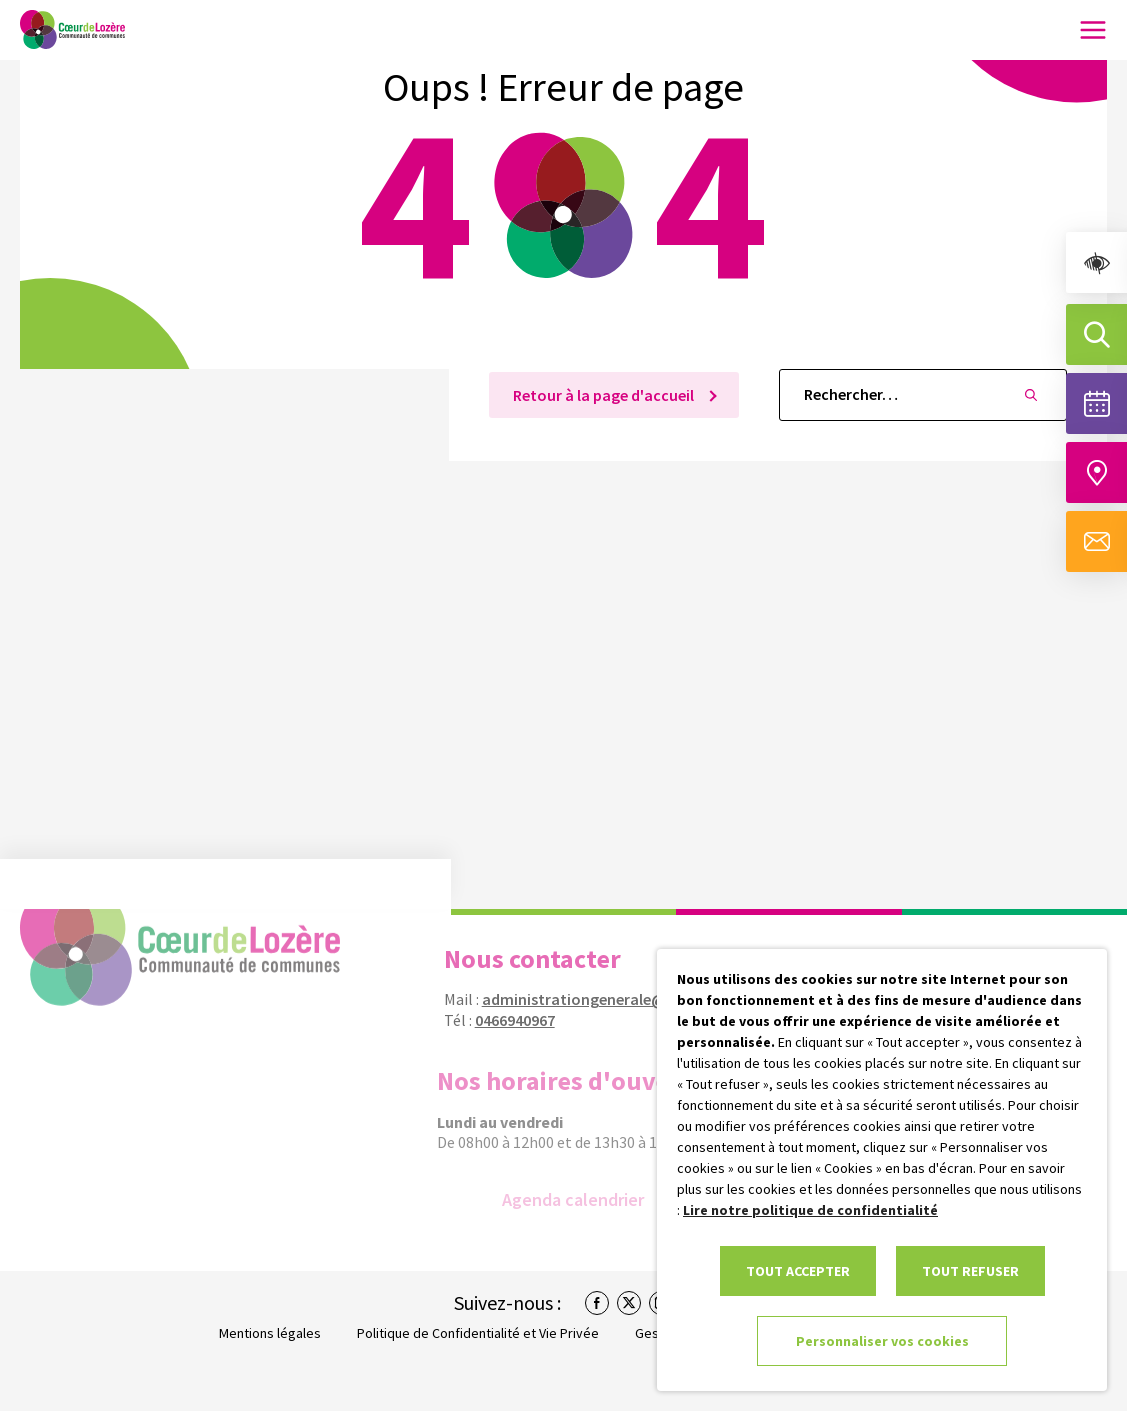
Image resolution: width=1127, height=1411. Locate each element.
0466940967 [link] (505, 1020)
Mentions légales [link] (270, 1333)
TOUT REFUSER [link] (970, 1271)
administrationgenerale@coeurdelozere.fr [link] (622, 999)
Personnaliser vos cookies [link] (882, 1341)
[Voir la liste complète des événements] (1096, 403)
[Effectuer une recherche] (1096, 334)
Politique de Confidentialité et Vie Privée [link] (478, 1333)
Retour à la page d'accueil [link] (605, 395)
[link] (1096, 262)
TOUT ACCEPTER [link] (798, 1271)
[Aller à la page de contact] (1096, 541)
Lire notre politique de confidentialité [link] (810, 1210)
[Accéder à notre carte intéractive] (1096, 472)
